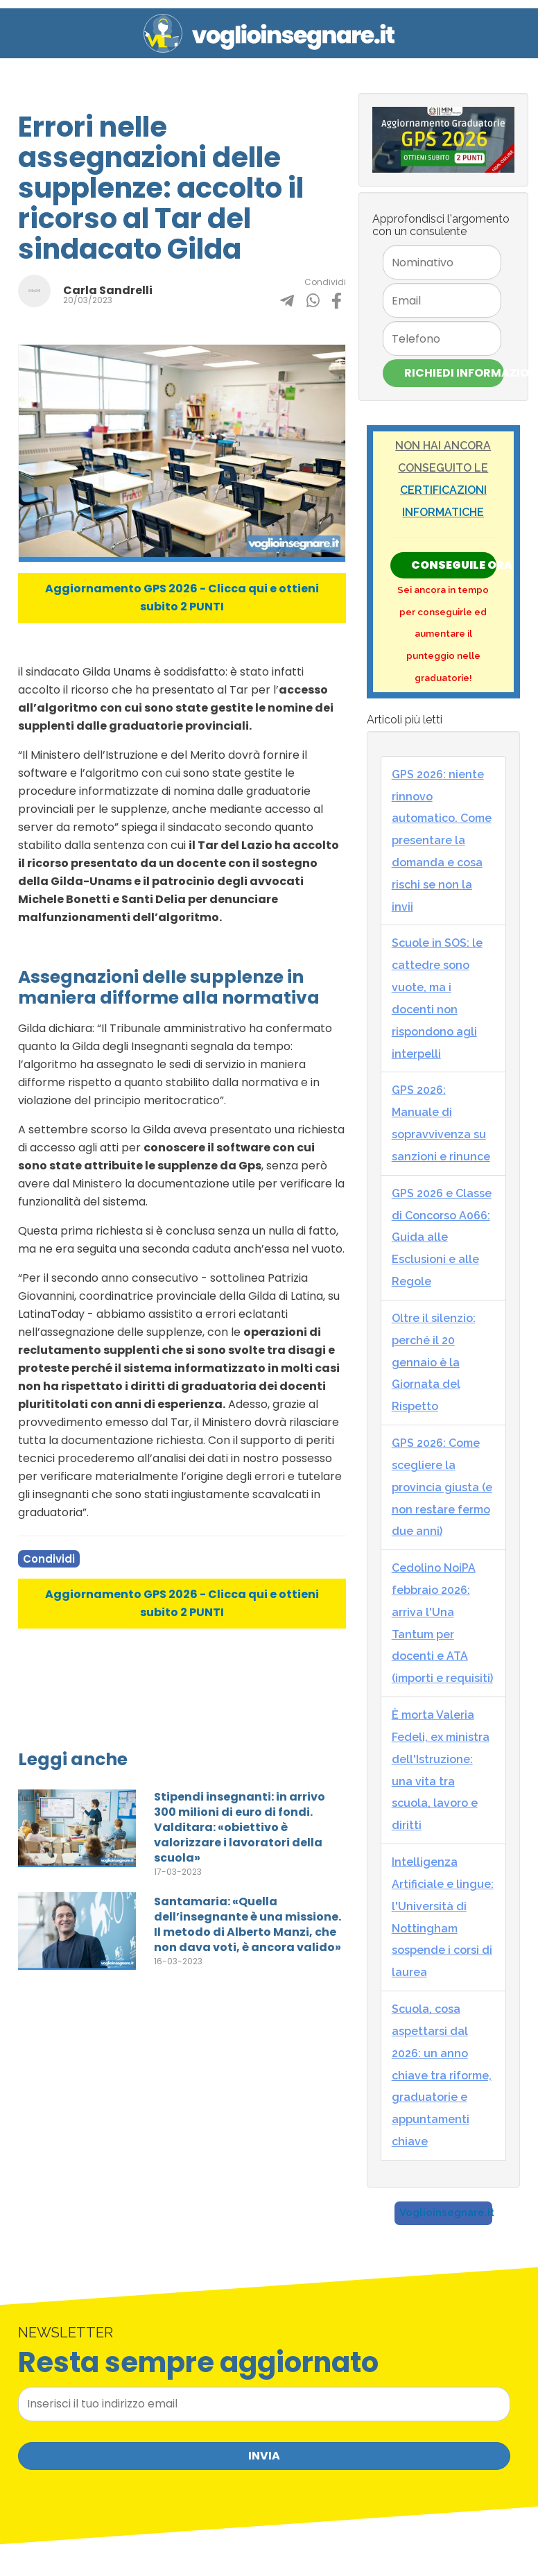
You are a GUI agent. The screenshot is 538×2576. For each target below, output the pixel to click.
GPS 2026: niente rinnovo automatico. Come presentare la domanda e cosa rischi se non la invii (442, 840)
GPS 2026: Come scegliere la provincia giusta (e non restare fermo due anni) (442, 1487)
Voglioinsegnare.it (446, 2212)
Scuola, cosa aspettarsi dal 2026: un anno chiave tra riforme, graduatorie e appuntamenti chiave (442, 2075)
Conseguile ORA (453, 565)
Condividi (49, 1559)
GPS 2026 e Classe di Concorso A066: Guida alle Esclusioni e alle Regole (442, 1237)
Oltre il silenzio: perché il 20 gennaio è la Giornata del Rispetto (434, 1362)
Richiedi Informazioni (454, 373)
